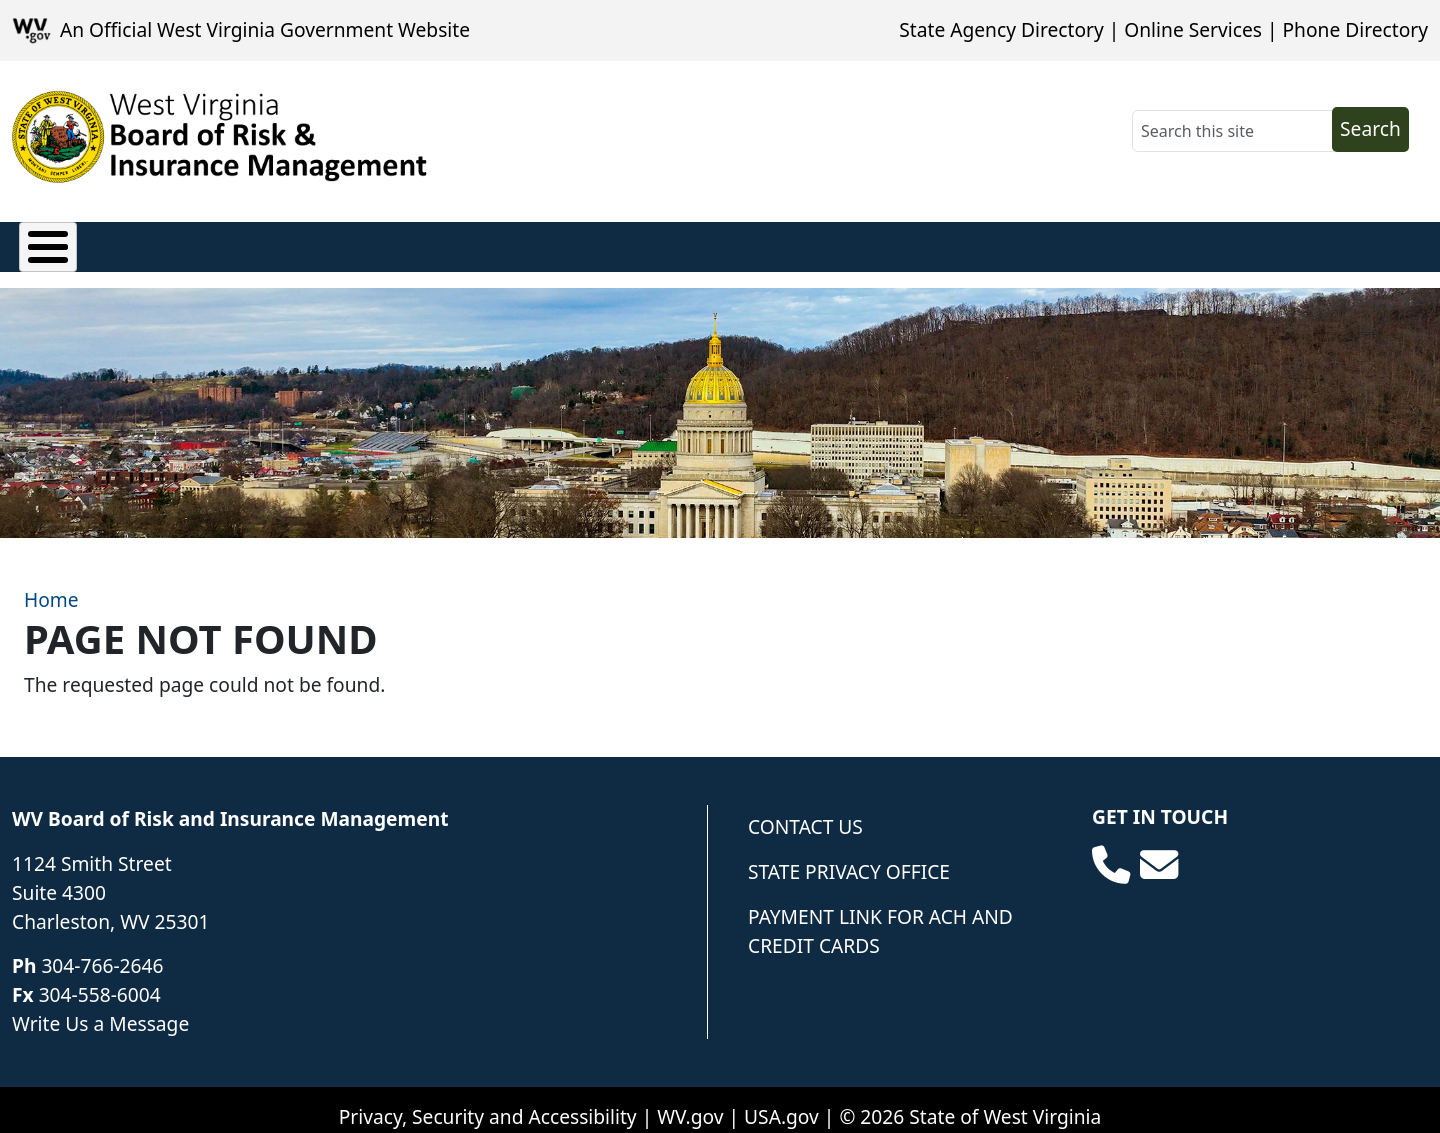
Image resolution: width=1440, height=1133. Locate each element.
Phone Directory (1355, 29)
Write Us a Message (100, 1008)
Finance (368, 242)
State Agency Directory (1001, 29)
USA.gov (781, 1101)
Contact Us (805, 811)
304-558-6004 (100, 979)
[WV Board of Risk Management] (220, 137)
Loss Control (501, 242)
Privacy (261, 242)
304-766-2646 (102, 951)
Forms (786, 242)
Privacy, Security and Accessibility (488, 1101)
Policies (154, 242)
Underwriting (657, 242)
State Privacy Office (849, 856)
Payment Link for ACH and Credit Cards (880, 916)
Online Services (1193, 29)
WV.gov (690, 1101)
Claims (50, 242)
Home (51, 584)
